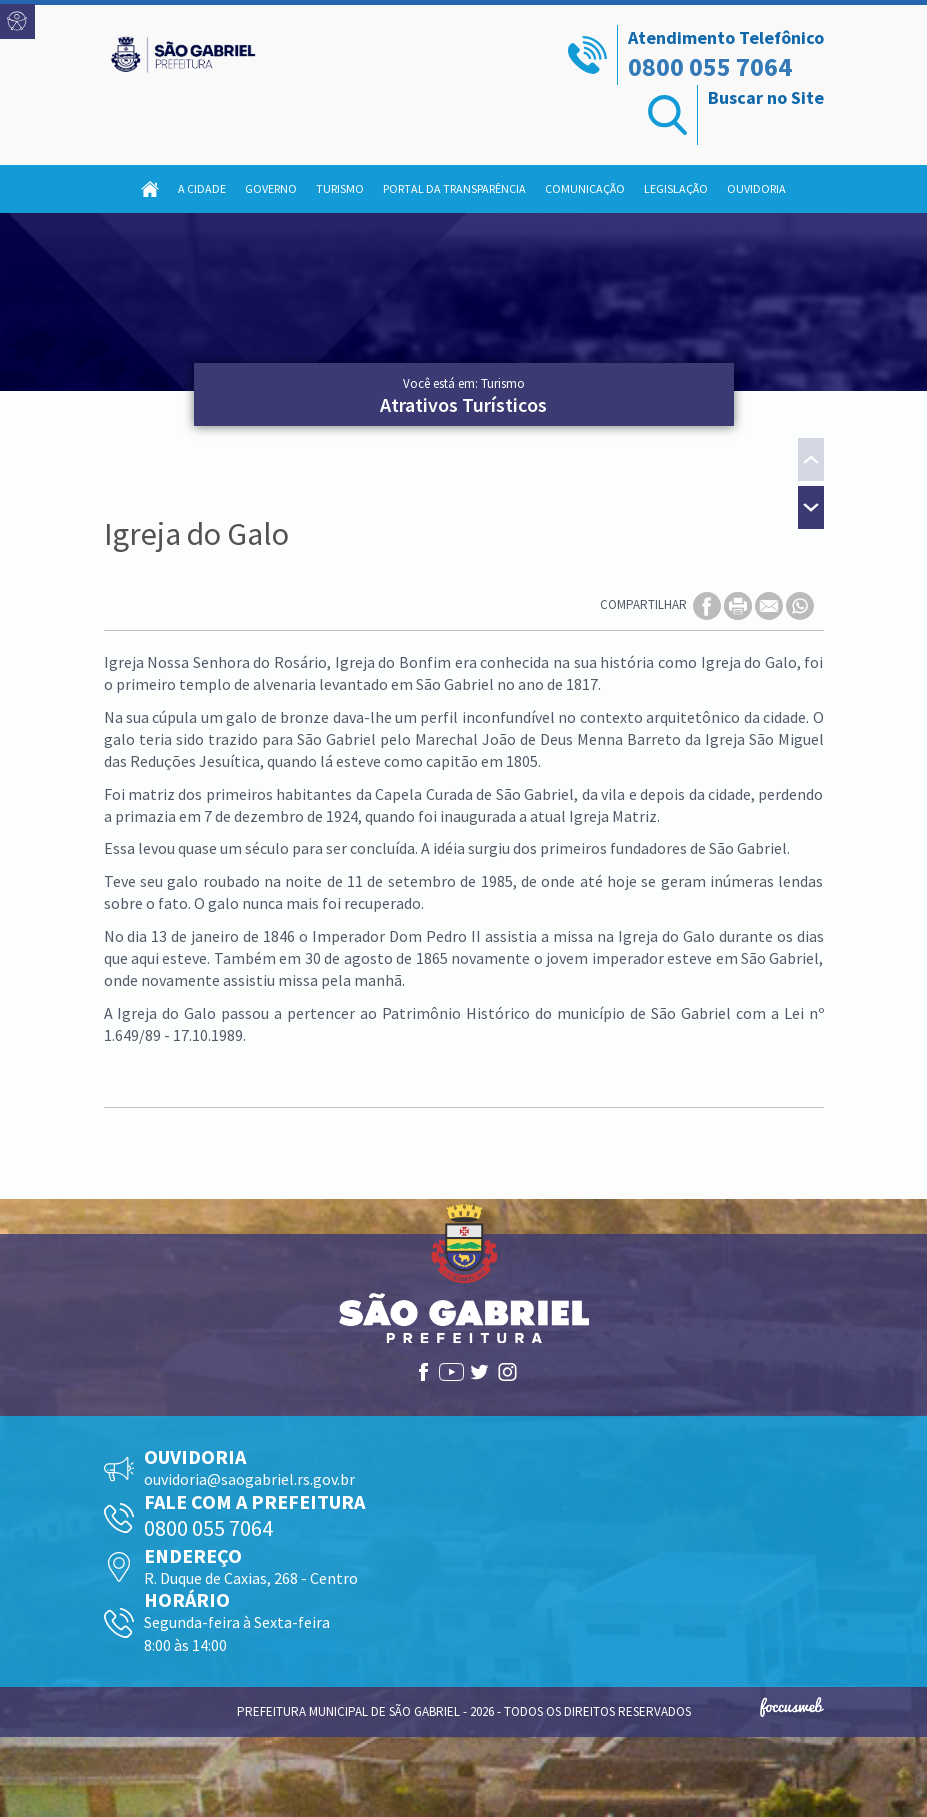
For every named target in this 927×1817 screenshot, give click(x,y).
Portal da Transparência (454, 188)
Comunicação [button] (585, 188)
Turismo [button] (340, 188)
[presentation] (811, 462)
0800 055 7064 (710, 66)
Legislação (676, 188)
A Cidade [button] (202, 188)
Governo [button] (271, 188)
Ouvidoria (756, 188)
